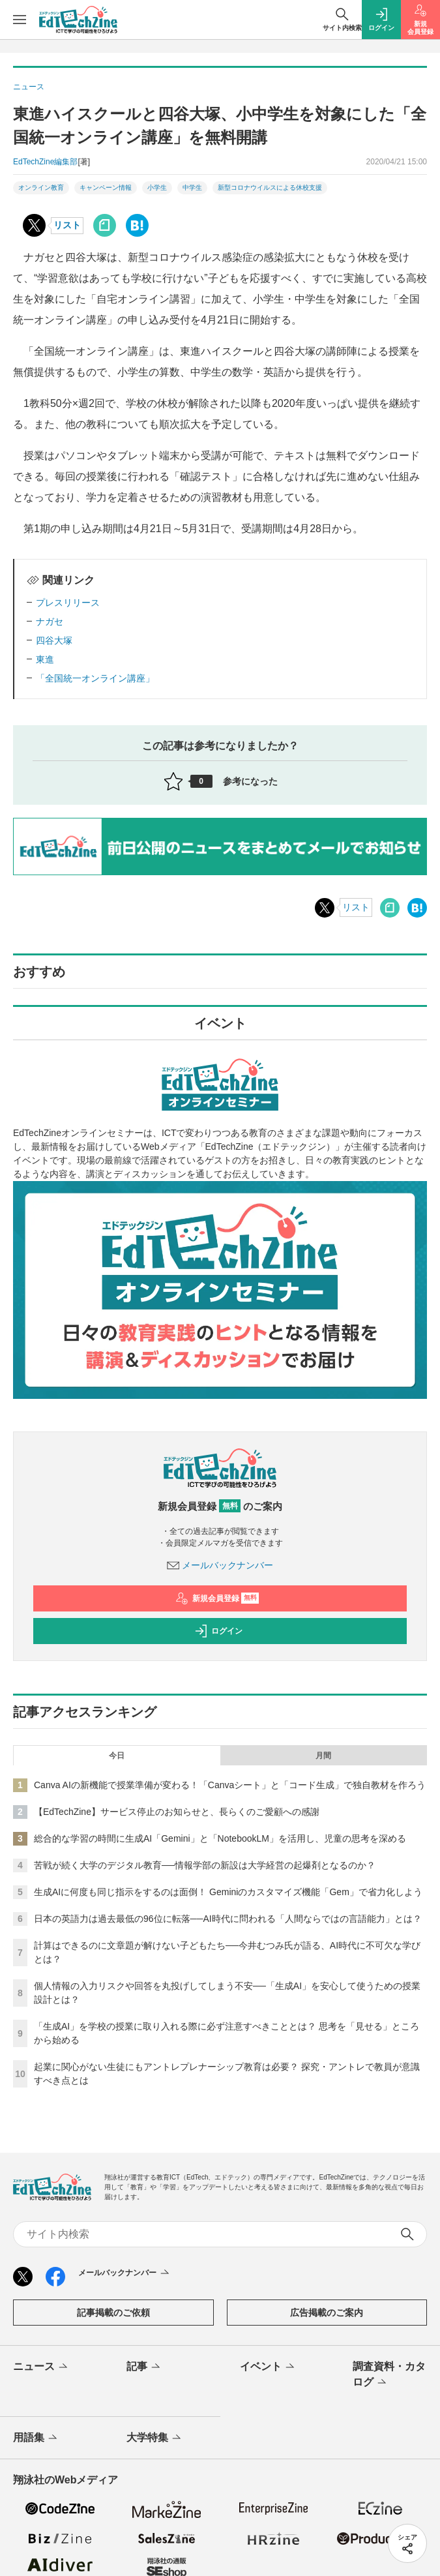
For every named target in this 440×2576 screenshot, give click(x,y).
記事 (144, 2367)
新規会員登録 (217, 1598)
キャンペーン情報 (106, 187)
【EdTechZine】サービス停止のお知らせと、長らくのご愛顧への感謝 (176, 1811)
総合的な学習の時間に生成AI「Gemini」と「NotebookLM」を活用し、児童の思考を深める (220, 1838)
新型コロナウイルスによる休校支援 (270, 187)
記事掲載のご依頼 (113, 2312)
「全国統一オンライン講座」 (95, 678)
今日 (117, 1755)
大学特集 (154, 2438)
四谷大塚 (54, 640)
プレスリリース (68, 602)
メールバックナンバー (220, 1565)
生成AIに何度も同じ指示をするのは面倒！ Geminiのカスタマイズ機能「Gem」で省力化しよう (228, 1892)
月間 (323, 1755)
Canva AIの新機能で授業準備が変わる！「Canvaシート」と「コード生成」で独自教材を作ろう (230, 1785)
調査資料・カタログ (389, 2375)
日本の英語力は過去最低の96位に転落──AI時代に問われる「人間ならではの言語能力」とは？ (228, 1918)
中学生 (192, 187)
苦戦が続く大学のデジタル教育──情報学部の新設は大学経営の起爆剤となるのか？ (204, 1865)
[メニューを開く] (19, 19)
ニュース (41, 2367)
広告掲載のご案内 (326, 2312)
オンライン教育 (41, 187)
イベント (268, 2367)
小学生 (157, 187)
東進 (45, 659)
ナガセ (49, 621)
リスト (67, 225)
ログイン (218, 1631)
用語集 (36, 2438)
